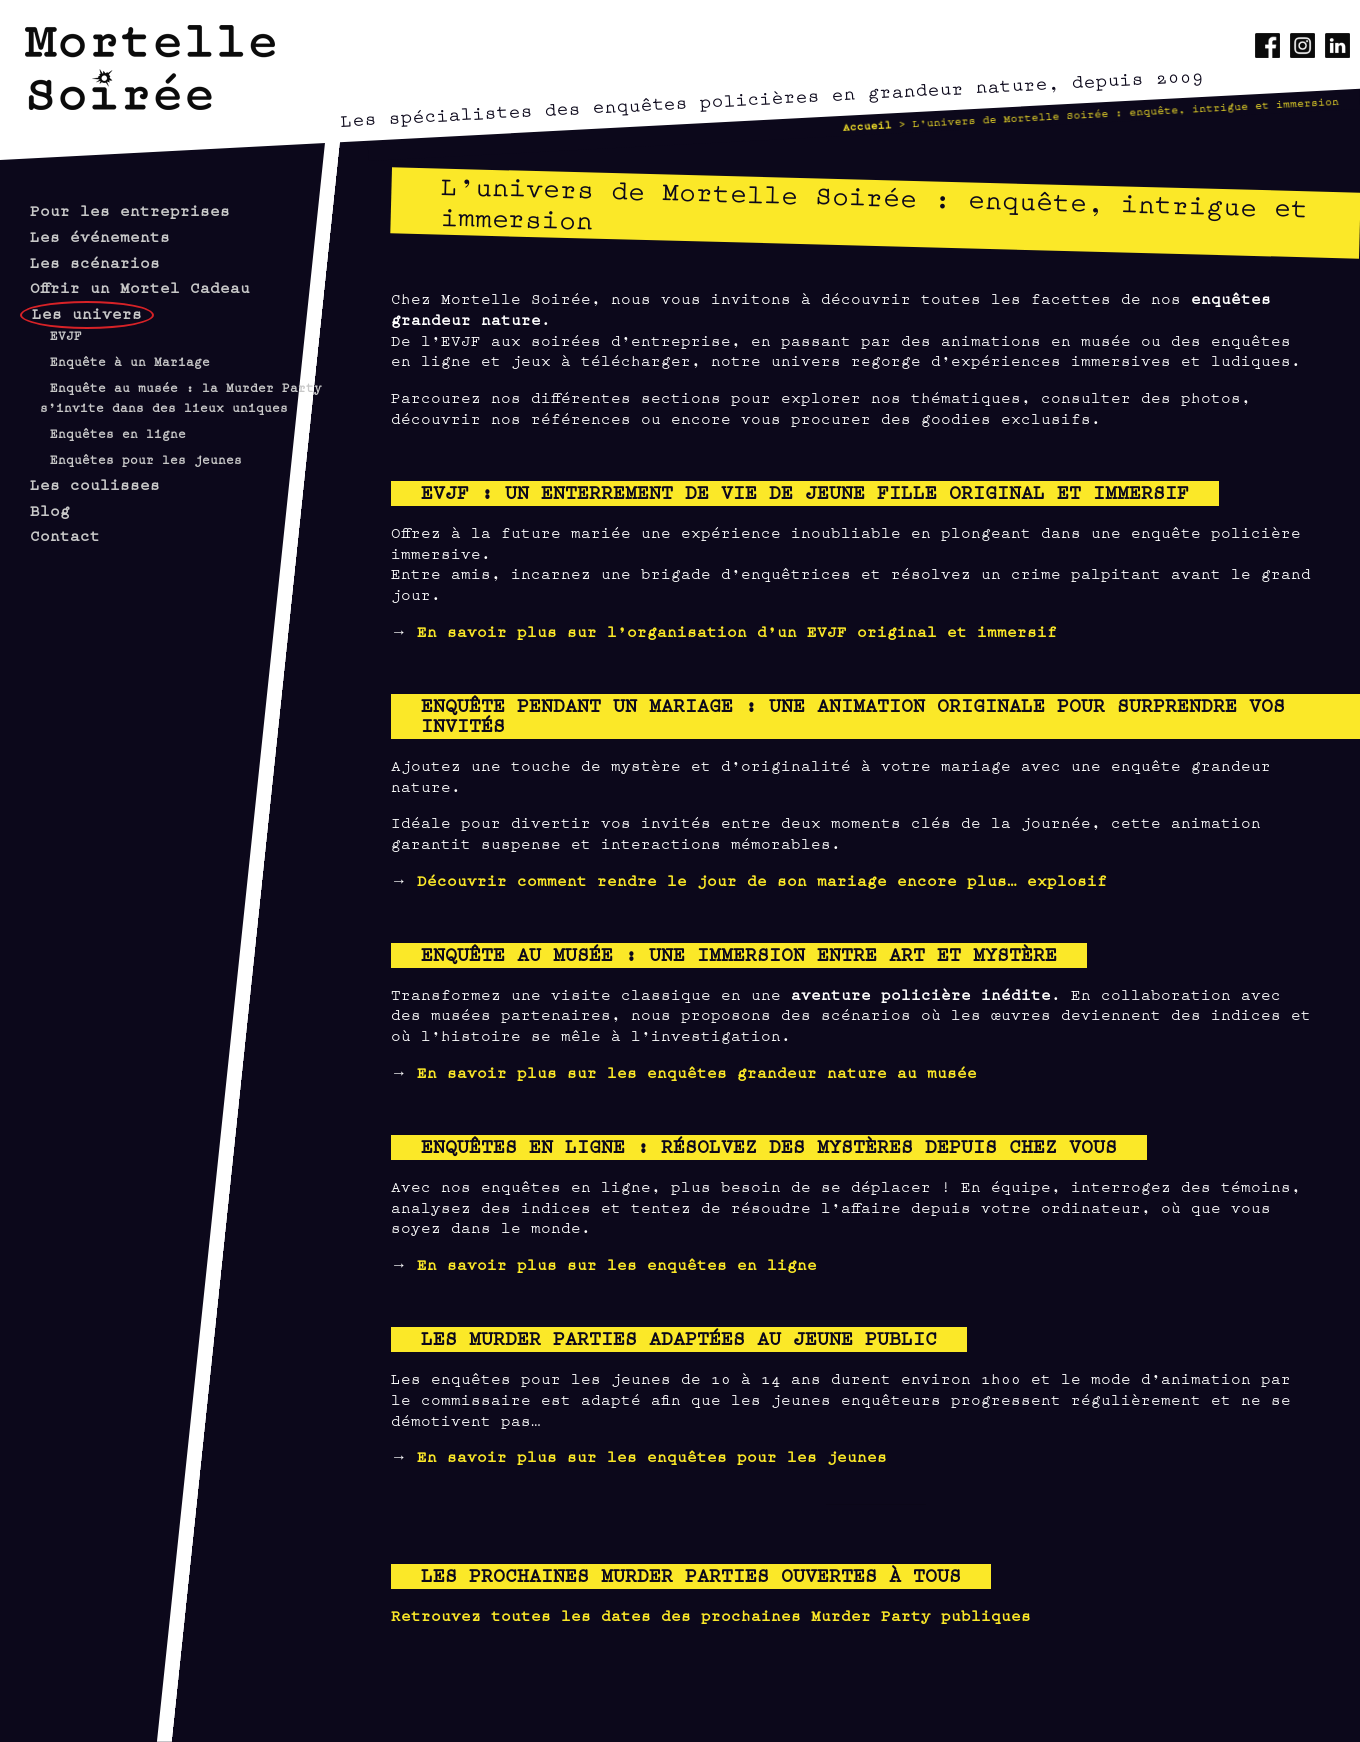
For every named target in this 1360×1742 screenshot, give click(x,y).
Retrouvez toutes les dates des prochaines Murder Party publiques (711, 1614)
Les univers (87, 312)
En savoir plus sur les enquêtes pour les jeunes (652, 1455)
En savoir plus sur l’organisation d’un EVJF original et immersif (737, 630)
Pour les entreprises (130, 209)
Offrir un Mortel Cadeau (140, 286)
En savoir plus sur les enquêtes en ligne (617, 1263)
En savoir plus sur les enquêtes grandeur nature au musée (697, 1071)
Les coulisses (95, 483)
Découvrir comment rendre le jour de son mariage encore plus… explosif (762, 879)
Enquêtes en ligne (118, 433)
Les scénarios (95, 261)
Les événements (100, 235)
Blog (50, 509)
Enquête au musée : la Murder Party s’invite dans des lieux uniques (181, 397)
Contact (65, 534)
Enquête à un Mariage (130, 361)
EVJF (66, 335)
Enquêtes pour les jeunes (146, 459)
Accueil (867, 125)
